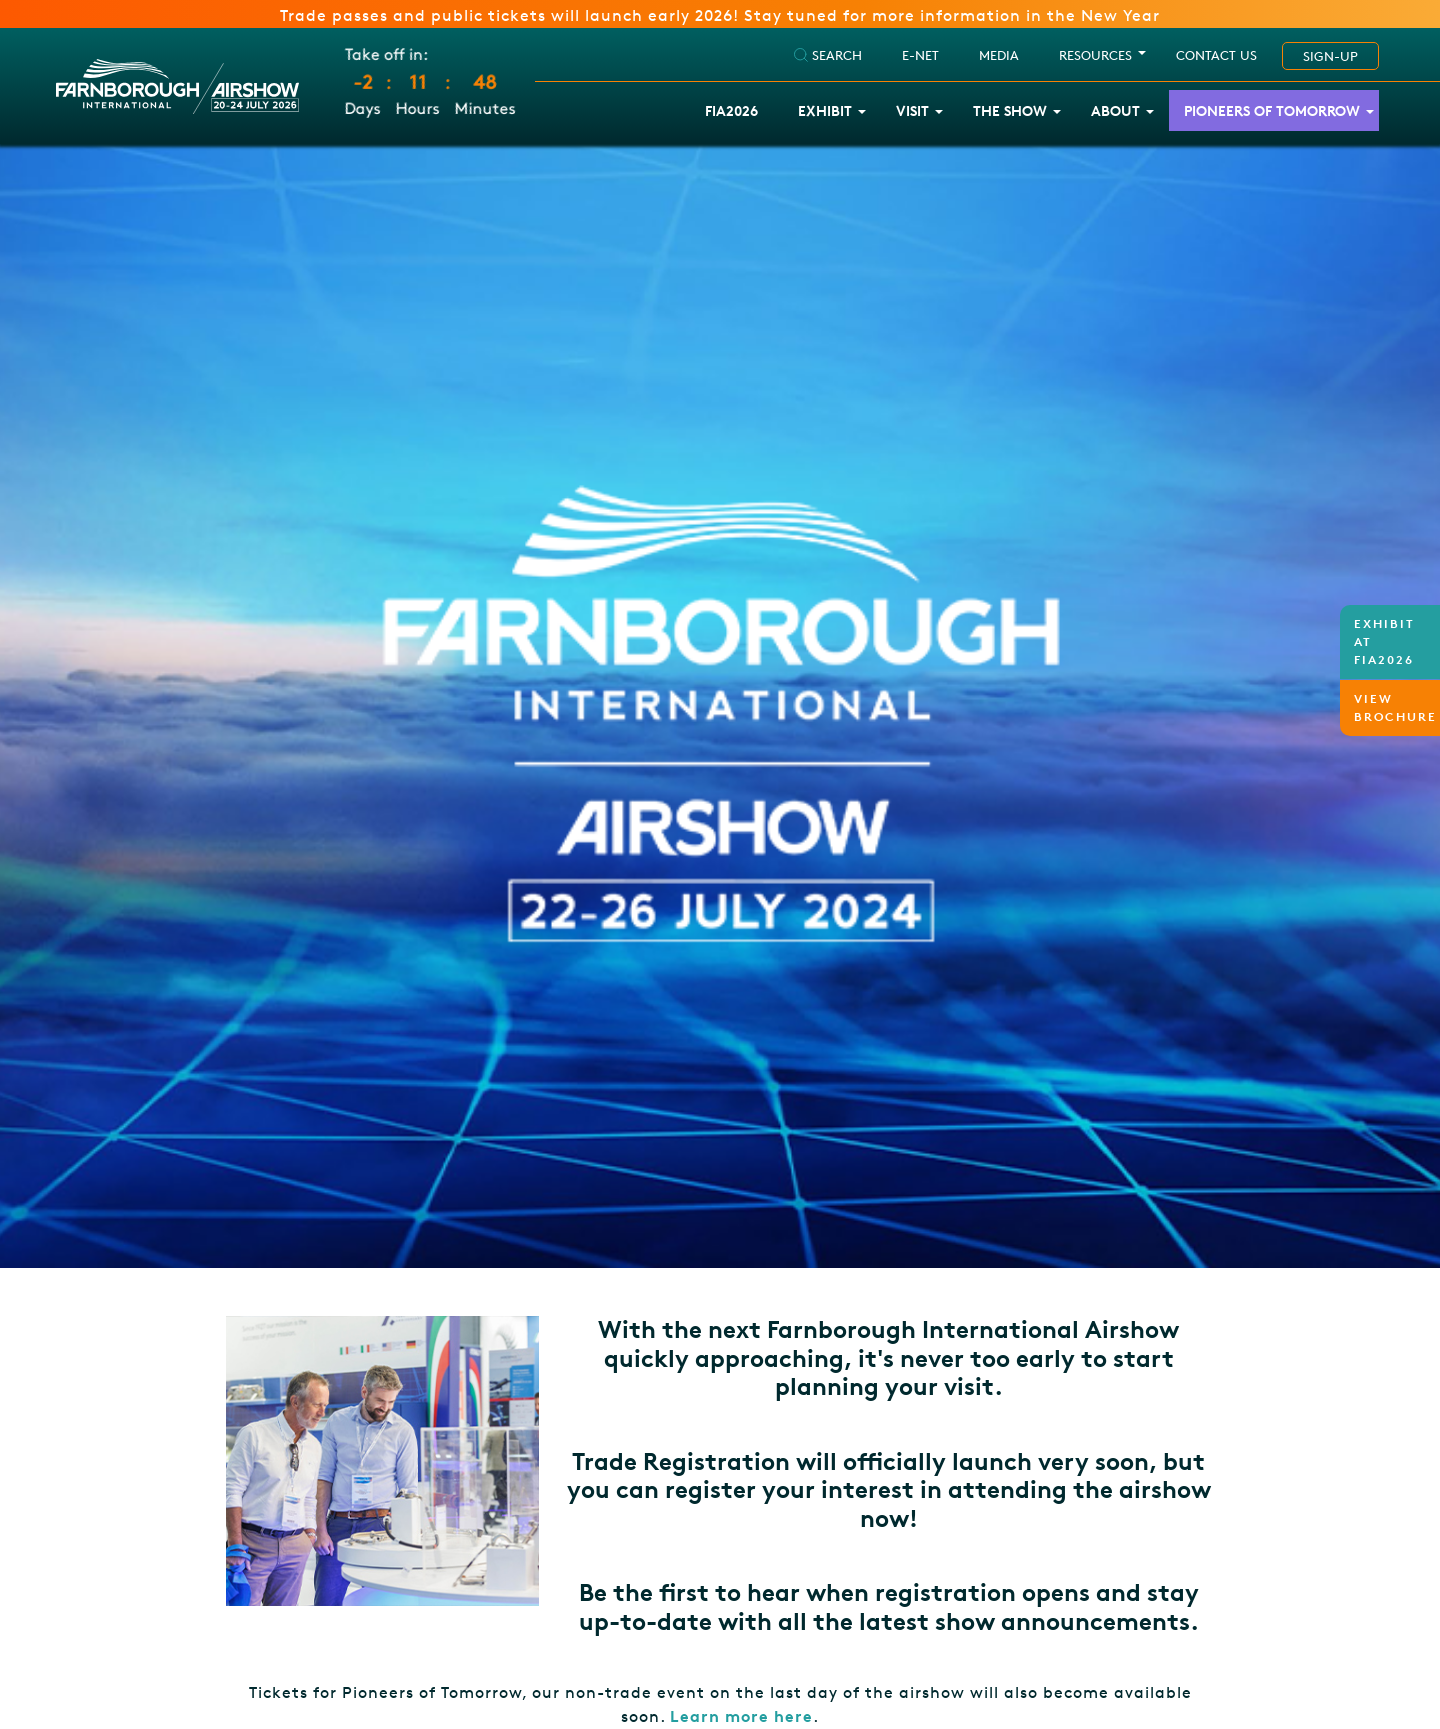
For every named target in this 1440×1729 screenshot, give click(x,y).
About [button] (1115, 110)
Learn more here (741, 1716)
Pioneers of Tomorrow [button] (1272, 110)
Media (999, 55)
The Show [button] (1010, 110)
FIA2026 (731, 110)
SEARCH (828, 55)
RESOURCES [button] (1095, 55)
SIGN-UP (1330, 56)
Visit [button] (912, 110)
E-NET (920, 55)
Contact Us (1216, 55)
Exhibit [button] (825, 110)
